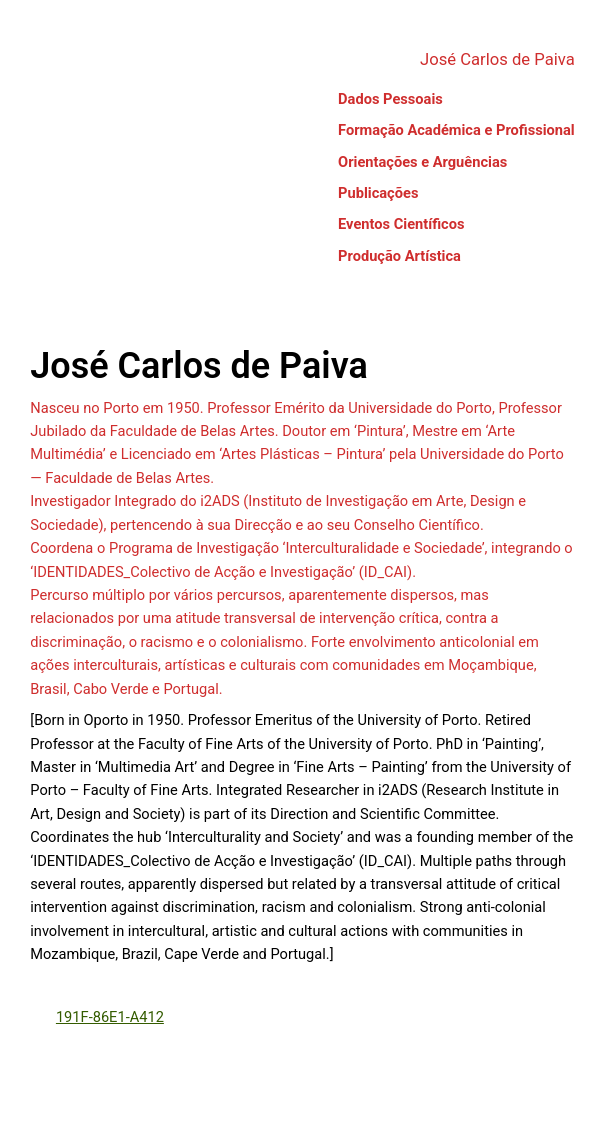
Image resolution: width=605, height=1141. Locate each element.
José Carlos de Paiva (497, 59)
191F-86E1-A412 (110, 1017)
